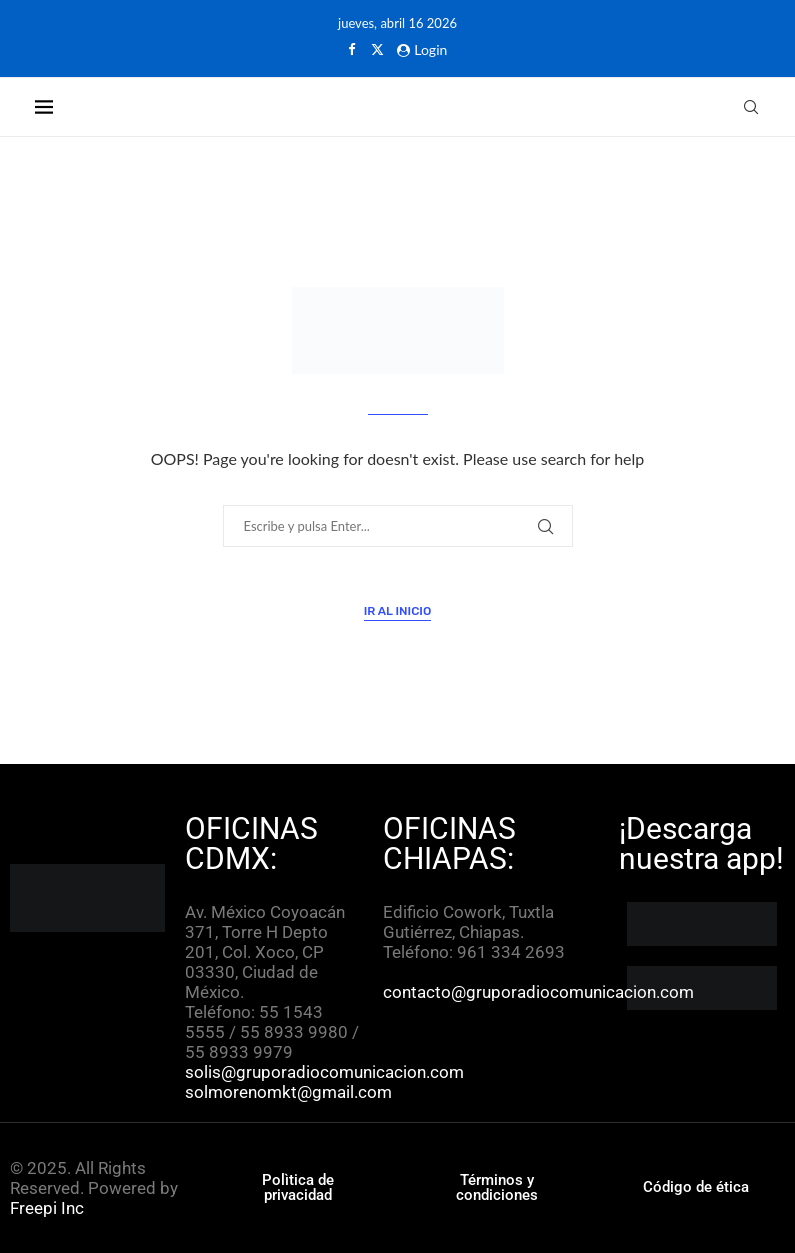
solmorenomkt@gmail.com (290, 1092)
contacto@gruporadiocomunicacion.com (538, 992)
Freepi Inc (47, 1208)
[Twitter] (377, 49)
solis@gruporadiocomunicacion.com (324, 1072)
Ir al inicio (398, 611)
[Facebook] (351, 49)
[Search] (751, 107)
